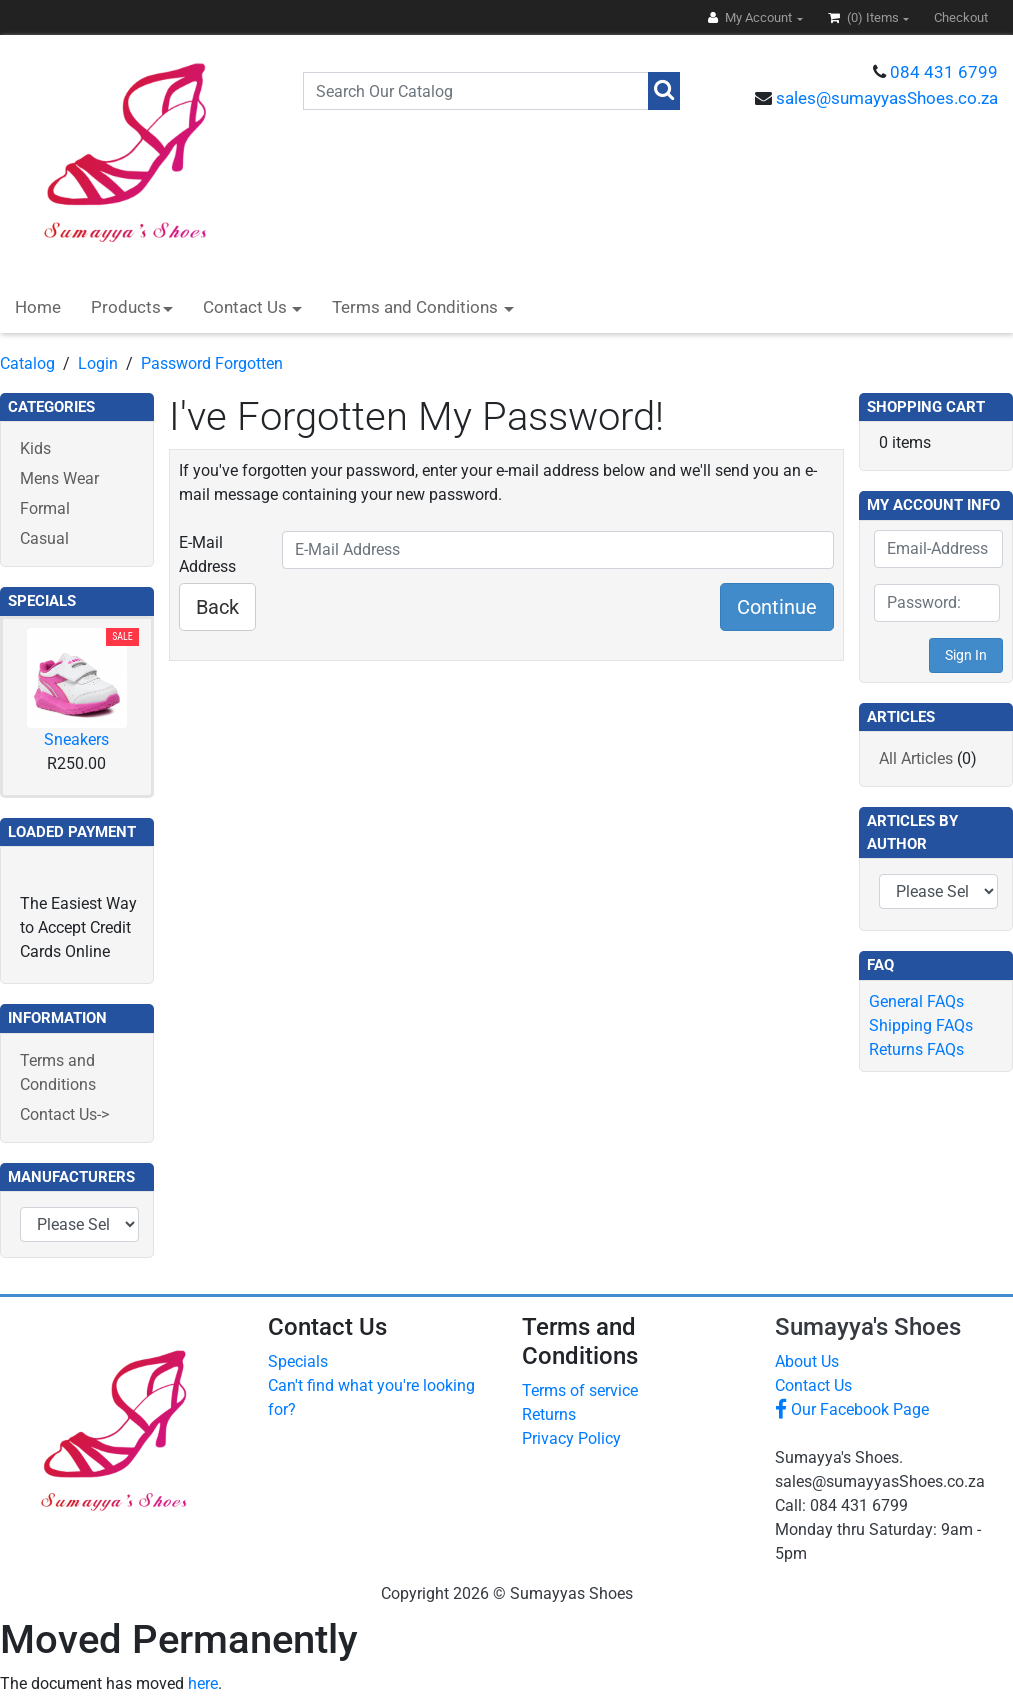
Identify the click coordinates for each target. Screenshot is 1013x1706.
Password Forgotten (212, 363)
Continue (777, 607)
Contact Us (247, 307)
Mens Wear (59, 478)
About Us (807, 1361)
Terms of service (580, 1390)
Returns (549, 1414)
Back (217, 607)
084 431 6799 (944, 72)
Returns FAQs (916, 1049)
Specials (298, 1361)
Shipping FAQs (921, 1025)
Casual (44, 538)
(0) (865, 17)
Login (98, 363)
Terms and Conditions (417, 307)
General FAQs (916, 1001)
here (203, 1683)
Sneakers (76, 739)
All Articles (916, 758)
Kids (35, 448)
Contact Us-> (64, 1114)
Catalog (27, 363)
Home (38, 307)
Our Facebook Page (852, 1409)
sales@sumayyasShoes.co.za (887, 98)
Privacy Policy (571, 1438)
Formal (45, 508)
